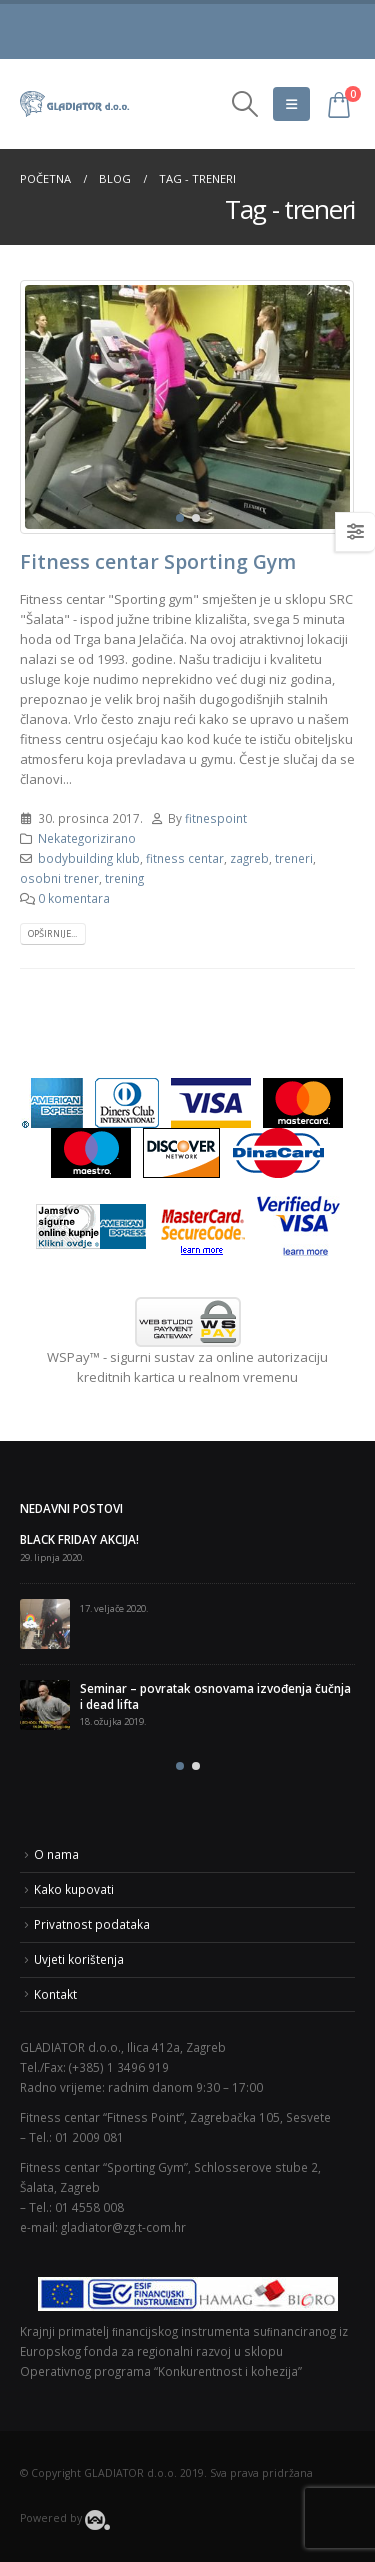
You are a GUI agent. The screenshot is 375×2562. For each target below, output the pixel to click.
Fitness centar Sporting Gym (158, 561)
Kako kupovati (74, 1889)
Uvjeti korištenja (79, 1959)
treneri (294, 858)
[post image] (187, 407)
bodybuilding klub (89, 858)
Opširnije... (52, 933)
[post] (45, 1624)
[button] (180, 518)
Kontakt (55, 1994)
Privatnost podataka (92, 1924)
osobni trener (59, 878)
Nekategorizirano (87, 838)
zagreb (249, 858)
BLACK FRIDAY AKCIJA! (79, 1539)
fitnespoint (216, 818)
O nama (56, 1854)
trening (124, 878)
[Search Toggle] (244, 104)
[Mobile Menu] (291, 104)
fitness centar (185, 858)
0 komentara (74, 898)
